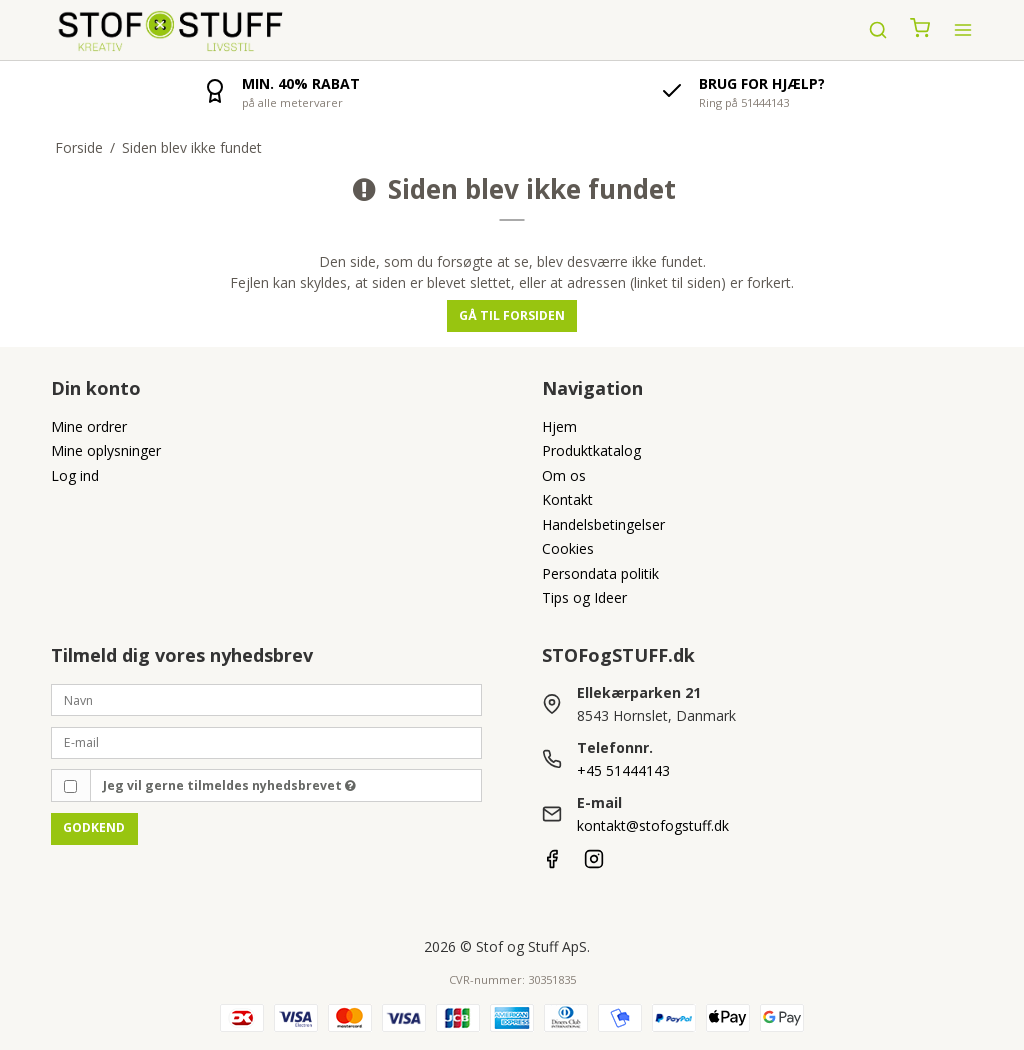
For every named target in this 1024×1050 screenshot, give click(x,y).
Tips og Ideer (584, 597)
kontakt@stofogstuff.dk (653, 825)
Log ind (75, 475)
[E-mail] (266, 741)
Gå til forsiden (512, 315)
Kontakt (567, 499)
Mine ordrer (89, 426)
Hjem (559, 426)
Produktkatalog (591, 450)
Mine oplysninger (106, 450)
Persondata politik (600, 573)
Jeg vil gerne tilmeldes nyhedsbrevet (229, 785)
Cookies (568, 548)
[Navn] (266, 698)
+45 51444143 (623, 770)
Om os (564, 475)
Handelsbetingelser (603, 524)
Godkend (94, 827)
